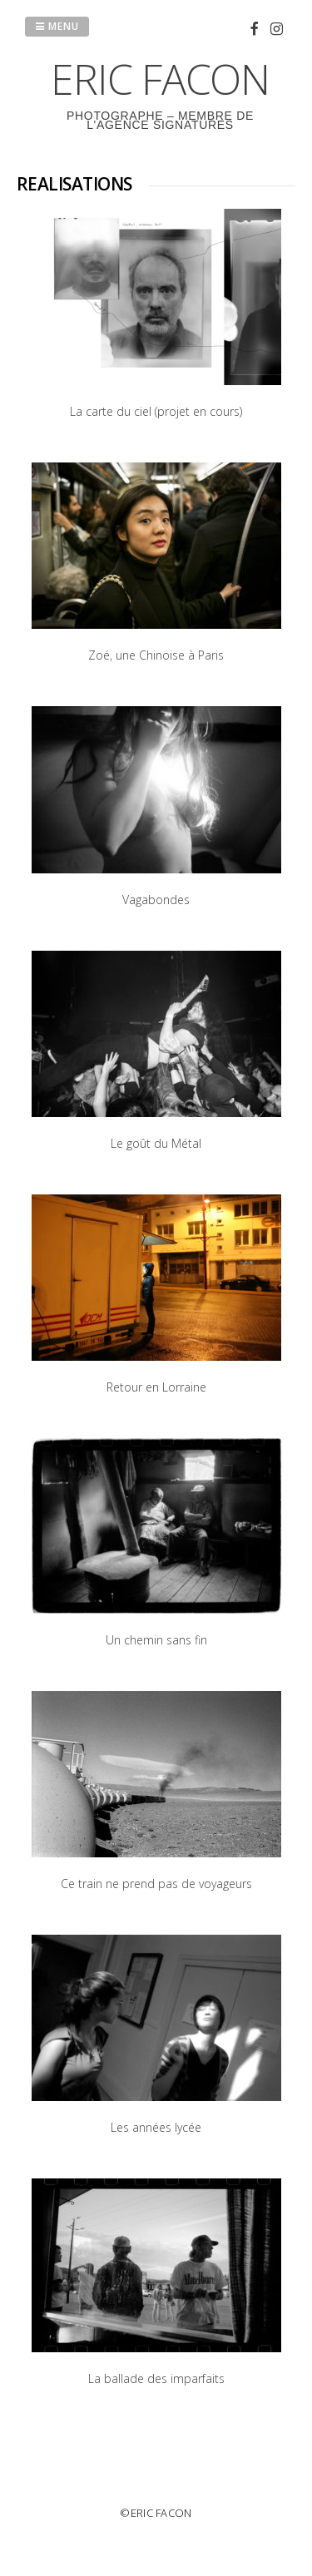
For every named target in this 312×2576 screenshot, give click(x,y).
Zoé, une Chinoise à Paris (156, 655)
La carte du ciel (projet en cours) (156, 411)
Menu (57, 26)
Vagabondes (156, 899)
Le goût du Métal (156, 1143)
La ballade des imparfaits (156, 2378)
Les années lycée (156, 2127)
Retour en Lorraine (156, 1387)
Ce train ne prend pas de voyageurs (156, 1883)
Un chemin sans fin (156, 1640)
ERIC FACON (160, 79)
